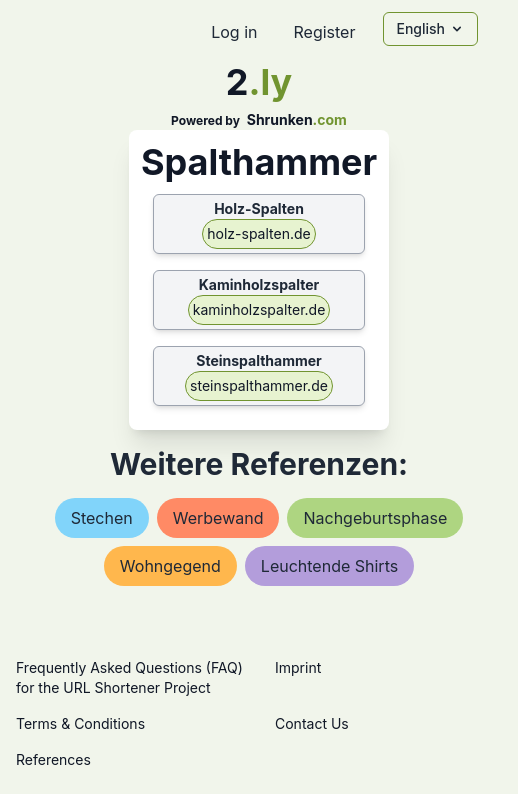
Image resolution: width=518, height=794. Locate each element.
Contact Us (312, 723)
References (53, 759)
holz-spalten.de (258, 233)
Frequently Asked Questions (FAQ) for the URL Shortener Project (129, 677)
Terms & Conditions (80, 723)
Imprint (298, 667)
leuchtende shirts (329, 566)
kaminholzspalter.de (259, 309)
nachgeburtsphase (375, 518)
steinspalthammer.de (259, 385)
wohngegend (170, 566)
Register (324, 32)
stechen (102, 518)
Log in (234, 32)
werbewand (218, 518)
